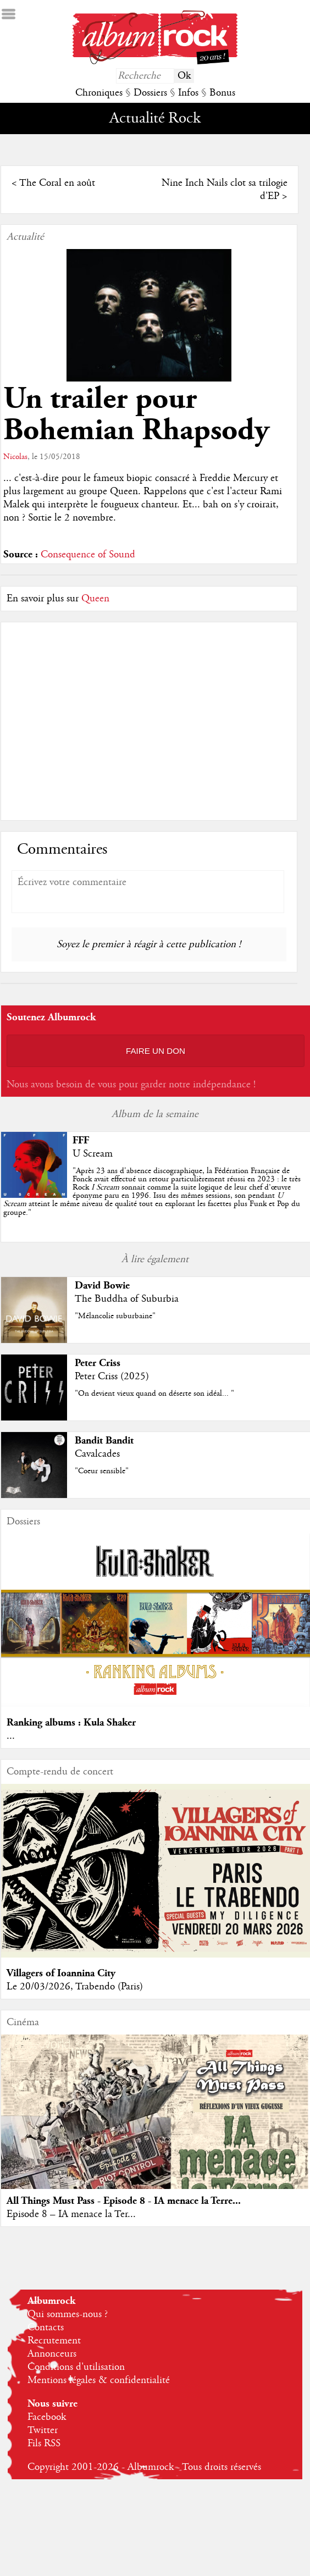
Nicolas (15, 456)
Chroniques (99, 92)
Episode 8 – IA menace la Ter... (71, 2214)
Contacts (45, 2327)
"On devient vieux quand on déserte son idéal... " (154, 1393)
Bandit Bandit (104, 1440)
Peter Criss (97, 1363)
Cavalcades (97, 1454)
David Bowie (102, 1285)
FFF (81, 1140)
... (11, 1736)
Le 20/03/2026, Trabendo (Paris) (75, 1986)
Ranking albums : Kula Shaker (71, 1722)
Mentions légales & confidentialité (98, 2380)
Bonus (222, 92)
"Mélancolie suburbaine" (115, 1316)
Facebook (46, 2417)
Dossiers (150, 92)
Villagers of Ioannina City (61, 1973)
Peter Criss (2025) (112, 1376)
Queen (95, 598)
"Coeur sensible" (102, 1471)
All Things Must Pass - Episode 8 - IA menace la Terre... (124, 2200)
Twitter (42, 2430)
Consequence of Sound (88, 554)
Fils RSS (43, 2443)
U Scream (93, 1153)
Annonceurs (51, 2354)
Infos (188, 92)
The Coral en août (57, 183)
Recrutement (54, 2340)
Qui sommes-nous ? (67, 2314)
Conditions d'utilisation (76, 2367)
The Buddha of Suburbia (127, 1299)
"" (152, 1191)
